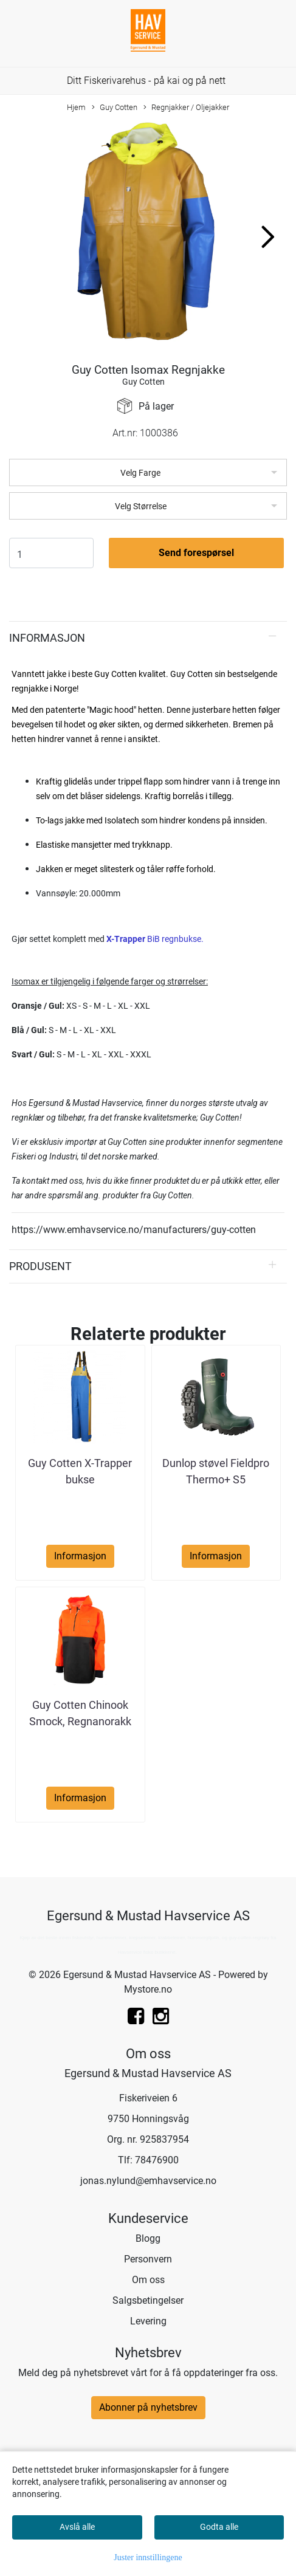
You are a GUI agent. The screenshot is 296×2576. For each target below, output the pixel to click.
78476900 (157, 2160)
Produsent (40, 1266)
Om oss (148, 2280)
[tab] (148, 638)
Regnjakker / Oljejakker (186, 108)
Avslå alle (77, 2527)
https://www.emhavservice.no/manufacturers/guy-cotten (134, 1229)
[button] (128, 334)
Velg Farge (140, 473)
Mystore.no (148, 1989)
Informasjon (47, 637)
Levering (148, 2321)
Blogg (148, 2238)
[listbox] (148, 472)
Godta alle (219, 2527)
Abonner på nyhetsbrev (148, 2407)
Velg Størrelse (141, 506)
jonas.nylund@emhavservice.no (148, 2180)
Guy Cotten (114, 108)
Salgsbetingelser (148, 2300)
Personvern (148, 2259)
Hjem (76, 107)
